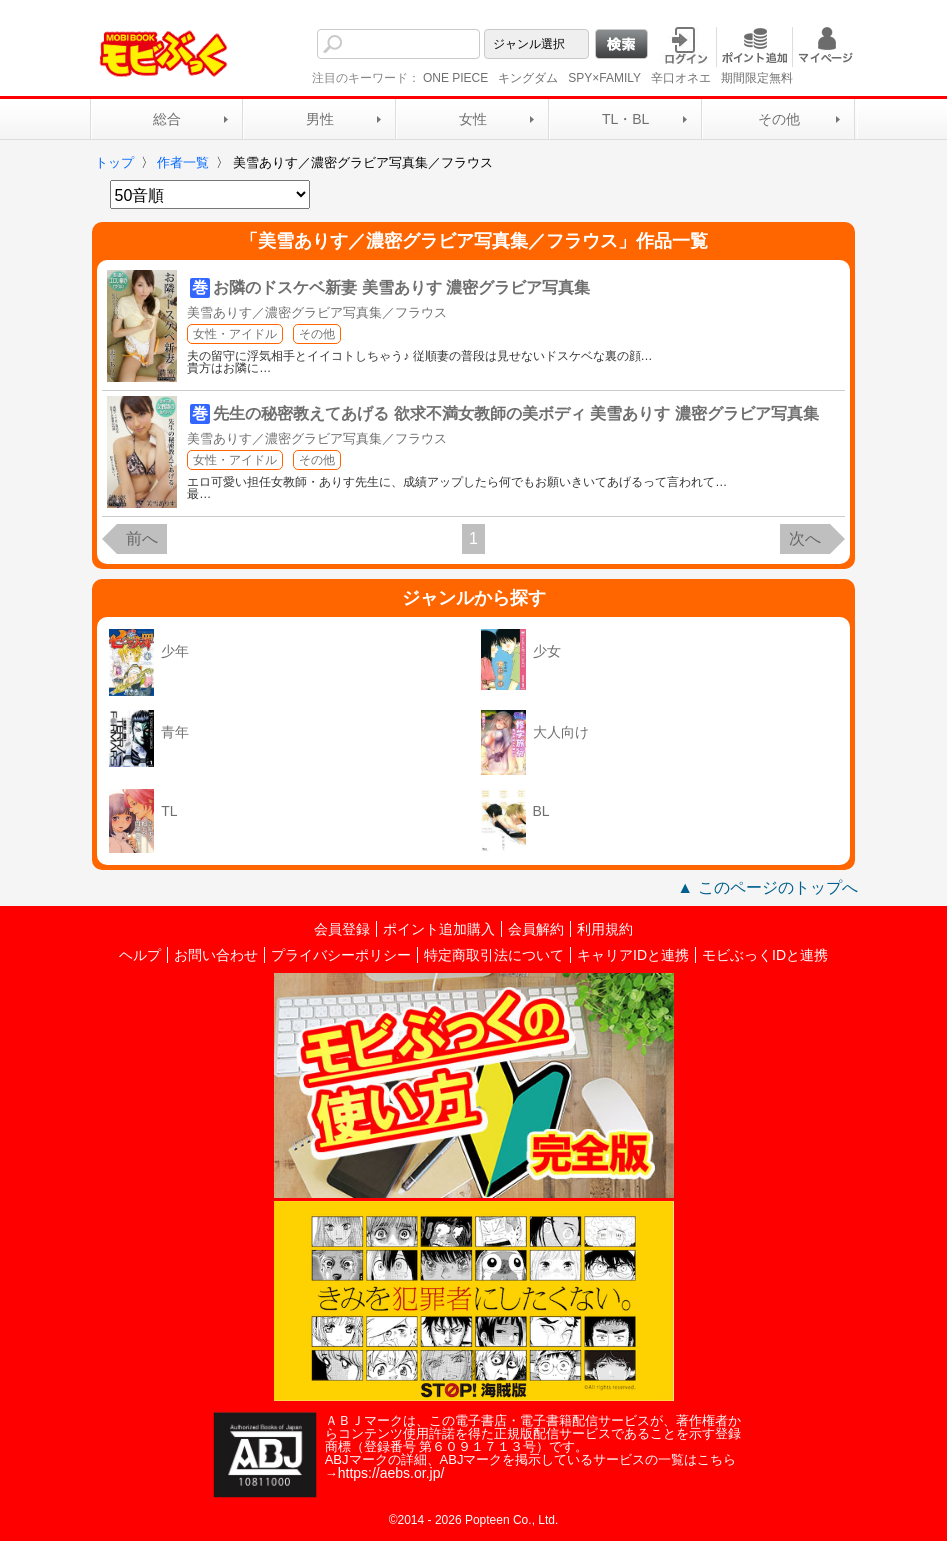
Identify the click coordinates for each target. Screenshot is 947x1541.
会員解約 (536, 929)
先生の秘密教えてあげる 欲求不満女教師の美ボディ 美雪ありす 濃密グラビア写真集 (515, 413)
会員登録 (342, 929)
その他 (779, 119)
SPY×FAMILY (604, 78)
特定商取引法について (494, 955)
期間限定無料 (757, 78)
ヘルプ (140, 955)
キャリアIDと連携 (633, 955)
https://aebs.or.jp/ (391, 1473)
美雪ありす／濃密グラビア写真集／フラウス (317, 312)
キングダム (528, 78)
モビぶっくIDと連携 (765, 955)
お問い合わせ (216, 955)
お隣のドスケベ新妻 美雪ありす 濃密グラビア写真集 (401, 287)
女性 (473, 119)
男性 (320, 119)
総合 (167, 119)
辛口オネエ (681, 78)
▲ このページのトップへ (767, 887)
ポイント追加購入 (439, 929)
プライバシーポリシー (341, 955)
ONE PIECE (455, 78)
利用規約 (605, 929)
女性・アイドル (235, 334)
